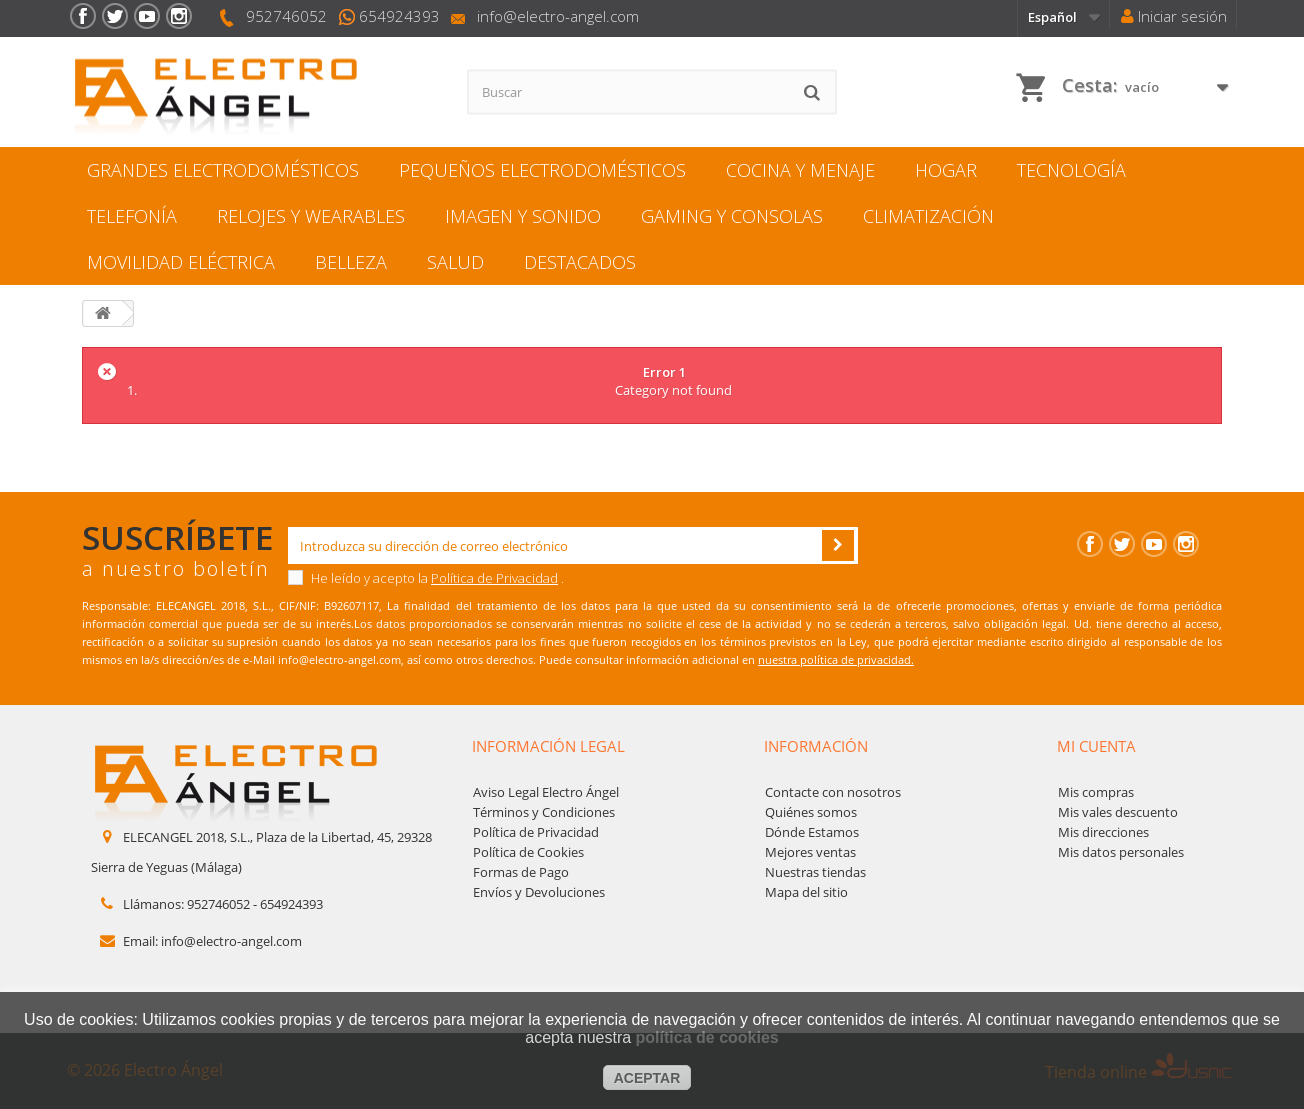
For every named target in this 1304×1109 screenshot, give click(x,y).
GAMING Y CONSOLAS (732, 216)
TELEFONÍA (132, 216)
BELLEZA (351, 262)
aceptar (647, 1078)
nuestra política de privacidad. (836, 659)
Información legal (548, 746)
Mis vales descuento (1118, 812)
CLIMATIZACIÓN (928, 216)
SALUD (455, 262)
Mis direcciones (1103, 832)
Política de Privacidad (494, 578)
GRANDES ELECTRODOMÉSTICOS (223, 170)
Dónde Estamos (812, 832)
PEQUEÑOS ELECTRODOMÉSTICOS (542, 170)
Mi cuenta (1096, 746)
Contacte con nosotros (833, 792)
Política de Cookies (528, 852)
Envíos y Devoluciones (539, 892)
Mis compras (1096, 792)
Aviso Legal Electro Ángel (546, 792)
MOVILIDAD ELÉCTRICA (181, 262)
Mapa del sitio (806, 892)
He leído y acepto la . (426, 578)
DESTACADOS (580, 262)
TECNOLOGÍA (1071, 170)
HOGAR (946, 170)
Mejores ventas (810, 852)
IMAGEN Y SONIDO (523, 216)
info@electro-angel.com (558, 16)
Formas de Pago (521, 872)
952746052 (286, 16)
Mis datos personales (1121, 852)
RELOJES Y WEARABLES (311, 216)
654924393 (399, 16)
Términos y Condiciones (544, 812)
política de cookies (707, 1037)
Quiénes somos (811, 812)
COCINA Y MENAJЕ (800, 170)
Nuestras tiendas (815, 872)
